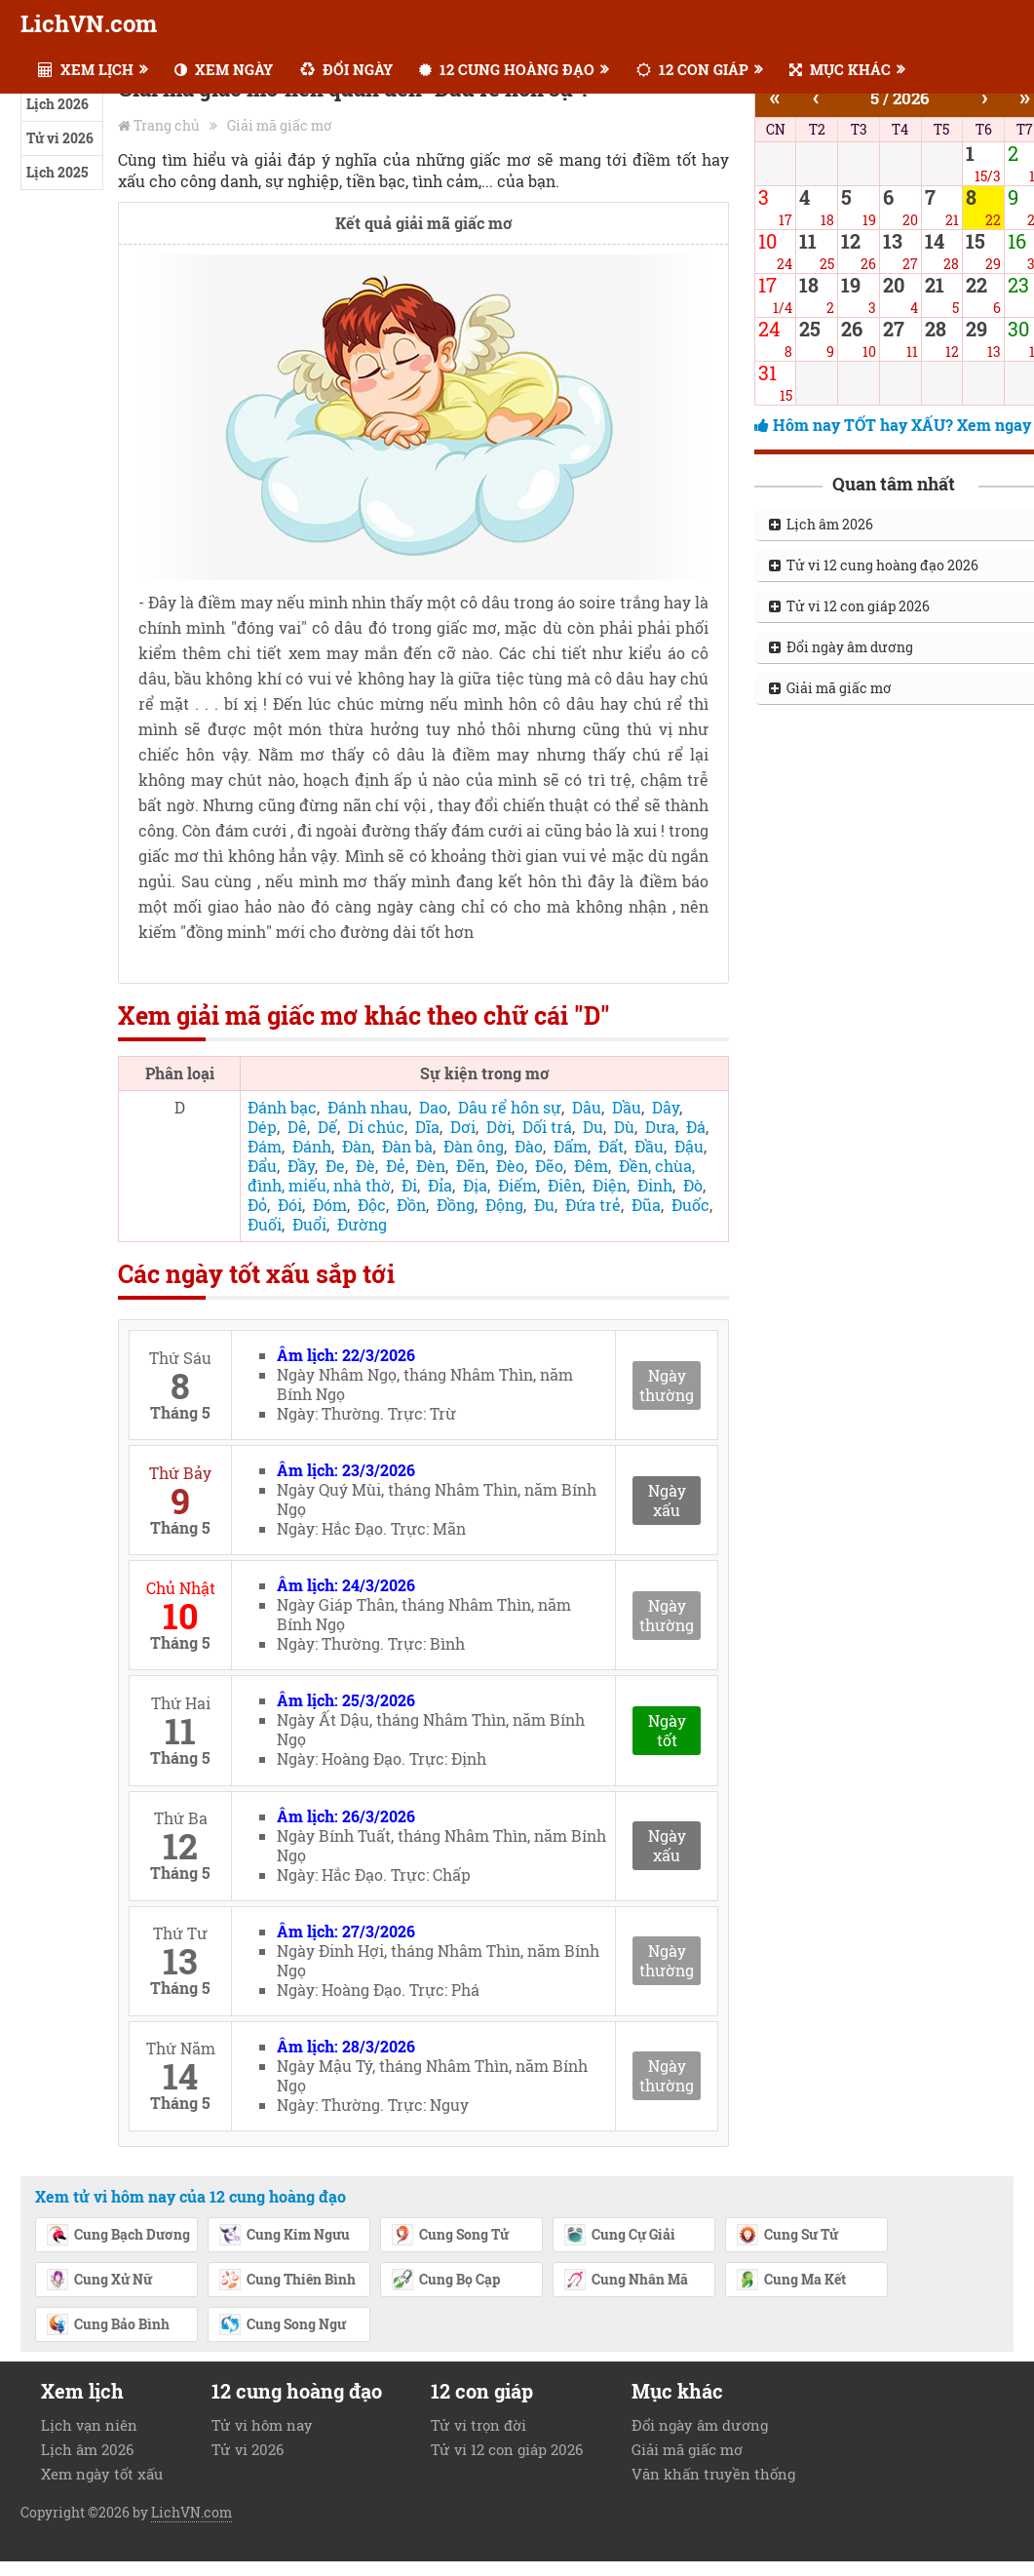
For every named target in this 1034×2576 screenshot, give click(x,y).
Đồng (456, 1204)
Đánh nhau (367, 1107)
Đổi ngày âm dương (700, 2425)
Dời (499, 1126)
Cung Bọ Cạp (445, 2280)
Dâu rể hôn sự (509, 1107)
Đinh (654, 1185)
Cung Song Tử (450, 2235)
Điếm (517, 1185)
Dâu (586, 1107)
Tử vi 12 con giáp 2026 (507, 2449)
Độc (372, 1204)
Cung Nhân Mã (625, 2280)
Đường (362, 1224)
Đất (611, 1146)
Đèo (510, 1165)
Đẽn (470, 1165)
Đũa (646, 1204)
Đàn (356, 1146)
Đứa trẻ (593, 1204)
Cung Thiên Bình (287, 2280)
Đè (365, 1165)
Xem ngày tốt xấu (102, 2473)
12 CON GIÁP (692, 69)
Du (593, 1126)
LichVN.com (88, 23)
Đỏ (257, 1204)
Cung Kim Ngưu (284, 2235)
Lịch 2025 (57, 172)
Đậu (689, 1146)
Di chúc (376, 1126)
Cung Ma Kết (791, 2280)
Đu (544, 1204)
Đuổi (309, 1224)
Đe (335, 1165)
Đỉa (440, 1185)
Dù (624, 1126)
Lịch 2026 (57, 104)
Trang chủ (167, 125)
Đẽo (549, 1165)
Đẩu (262, 1165)
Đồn (411, 1204)
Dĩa (427, 1126)
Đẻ (395, 1165)
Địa (475, 1185)
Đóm (330, 1204)
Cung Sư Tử (787, 2235)
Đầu (649, 1146)
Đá (696, 1126)
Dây (665, 1107)
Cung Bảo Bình (108, 2325)
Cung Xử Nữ (99, 2280)
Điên (565, 1185)
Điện (610, 1185)
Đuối (265, 1224)
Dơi (463, 1126)
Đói (290, 1204)
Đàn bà (407, 1146)
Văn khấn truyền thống (713, 2473)
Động (504, 1204)
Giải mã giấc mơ (279, 125)
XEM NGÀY (223, 69)
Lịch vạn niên (89, 2425)
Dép (262, 1126)
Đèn (430, 1165)
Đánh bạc (282, 1107)
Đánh (311, 1146)
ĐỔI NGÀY (346, 69)
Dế (327, 1126)
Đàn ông (473, 1146)
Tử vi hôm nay (262, 2425)
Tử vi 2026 (60, 138)
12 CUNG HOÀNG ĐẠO (506, 69)
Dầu (626, 1107)
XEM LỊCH (86, 69)
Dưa (660, 1126)
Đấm (571, 1146)
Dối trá (547, 1126)
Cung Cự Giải (619, 2235)
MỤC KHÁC (840, 69)
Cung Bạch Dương (118, 2235)
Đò (693, 1185)
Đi (409, 1185)
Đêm (591, 1165)
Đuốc (690, 1204)
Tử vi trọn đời (478, 2425)
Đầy (301, 1165)
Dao (433, 1107)
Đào (529, 1146)
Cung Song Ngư (282, 2325)
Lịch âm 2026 (87, 2449)
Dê (297, 1126)
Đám (265, 1146)
